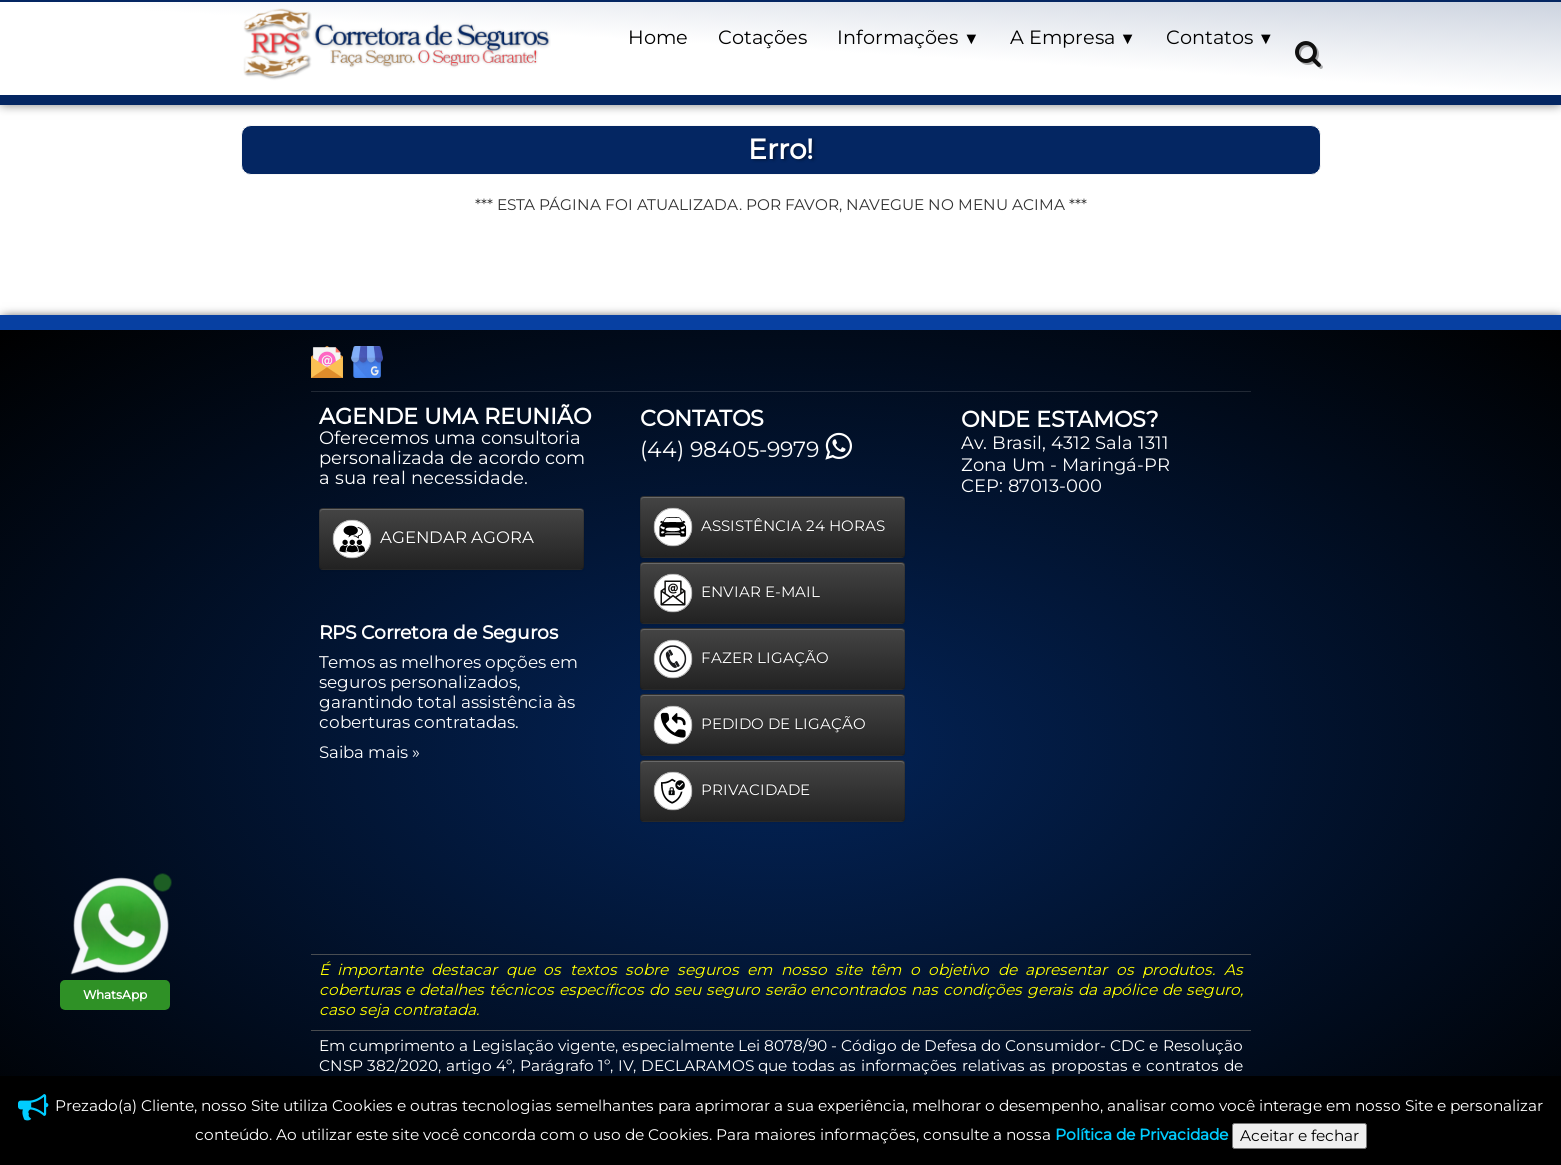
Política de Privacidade (1141, 1134)
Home (658, 37)
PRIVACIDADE (731, 791)
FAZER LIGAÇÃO (741, 659)
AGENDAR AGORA (433, 539)
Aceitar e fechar (1299, 1135)
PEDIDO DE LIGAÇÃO (759, 725)
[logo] (396, 44)
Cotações (762, 37)
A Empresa (1073, 37)
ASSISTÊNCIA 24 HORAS (769, 527)
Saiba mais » (369, 752)
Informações (908, 37)
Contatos (1220, 37)
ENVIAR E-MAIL (736, 593)
